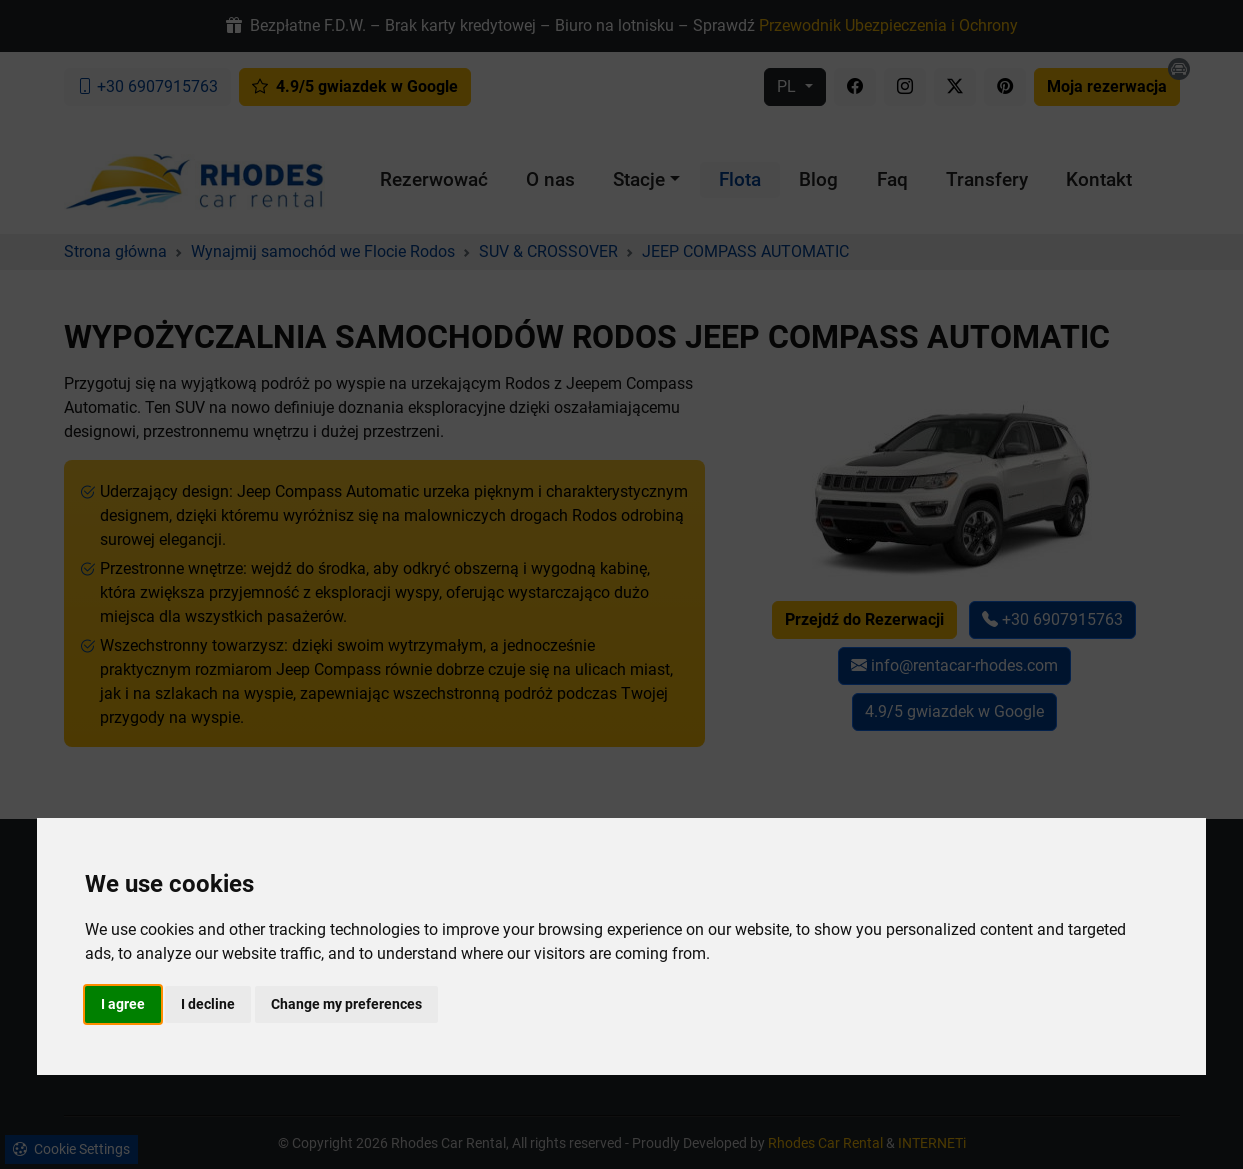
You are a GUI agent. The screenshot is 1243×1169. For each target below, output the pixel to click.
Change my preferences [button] (346, 1004)
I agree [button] (123, 1004)
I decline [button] (208, 1004)
